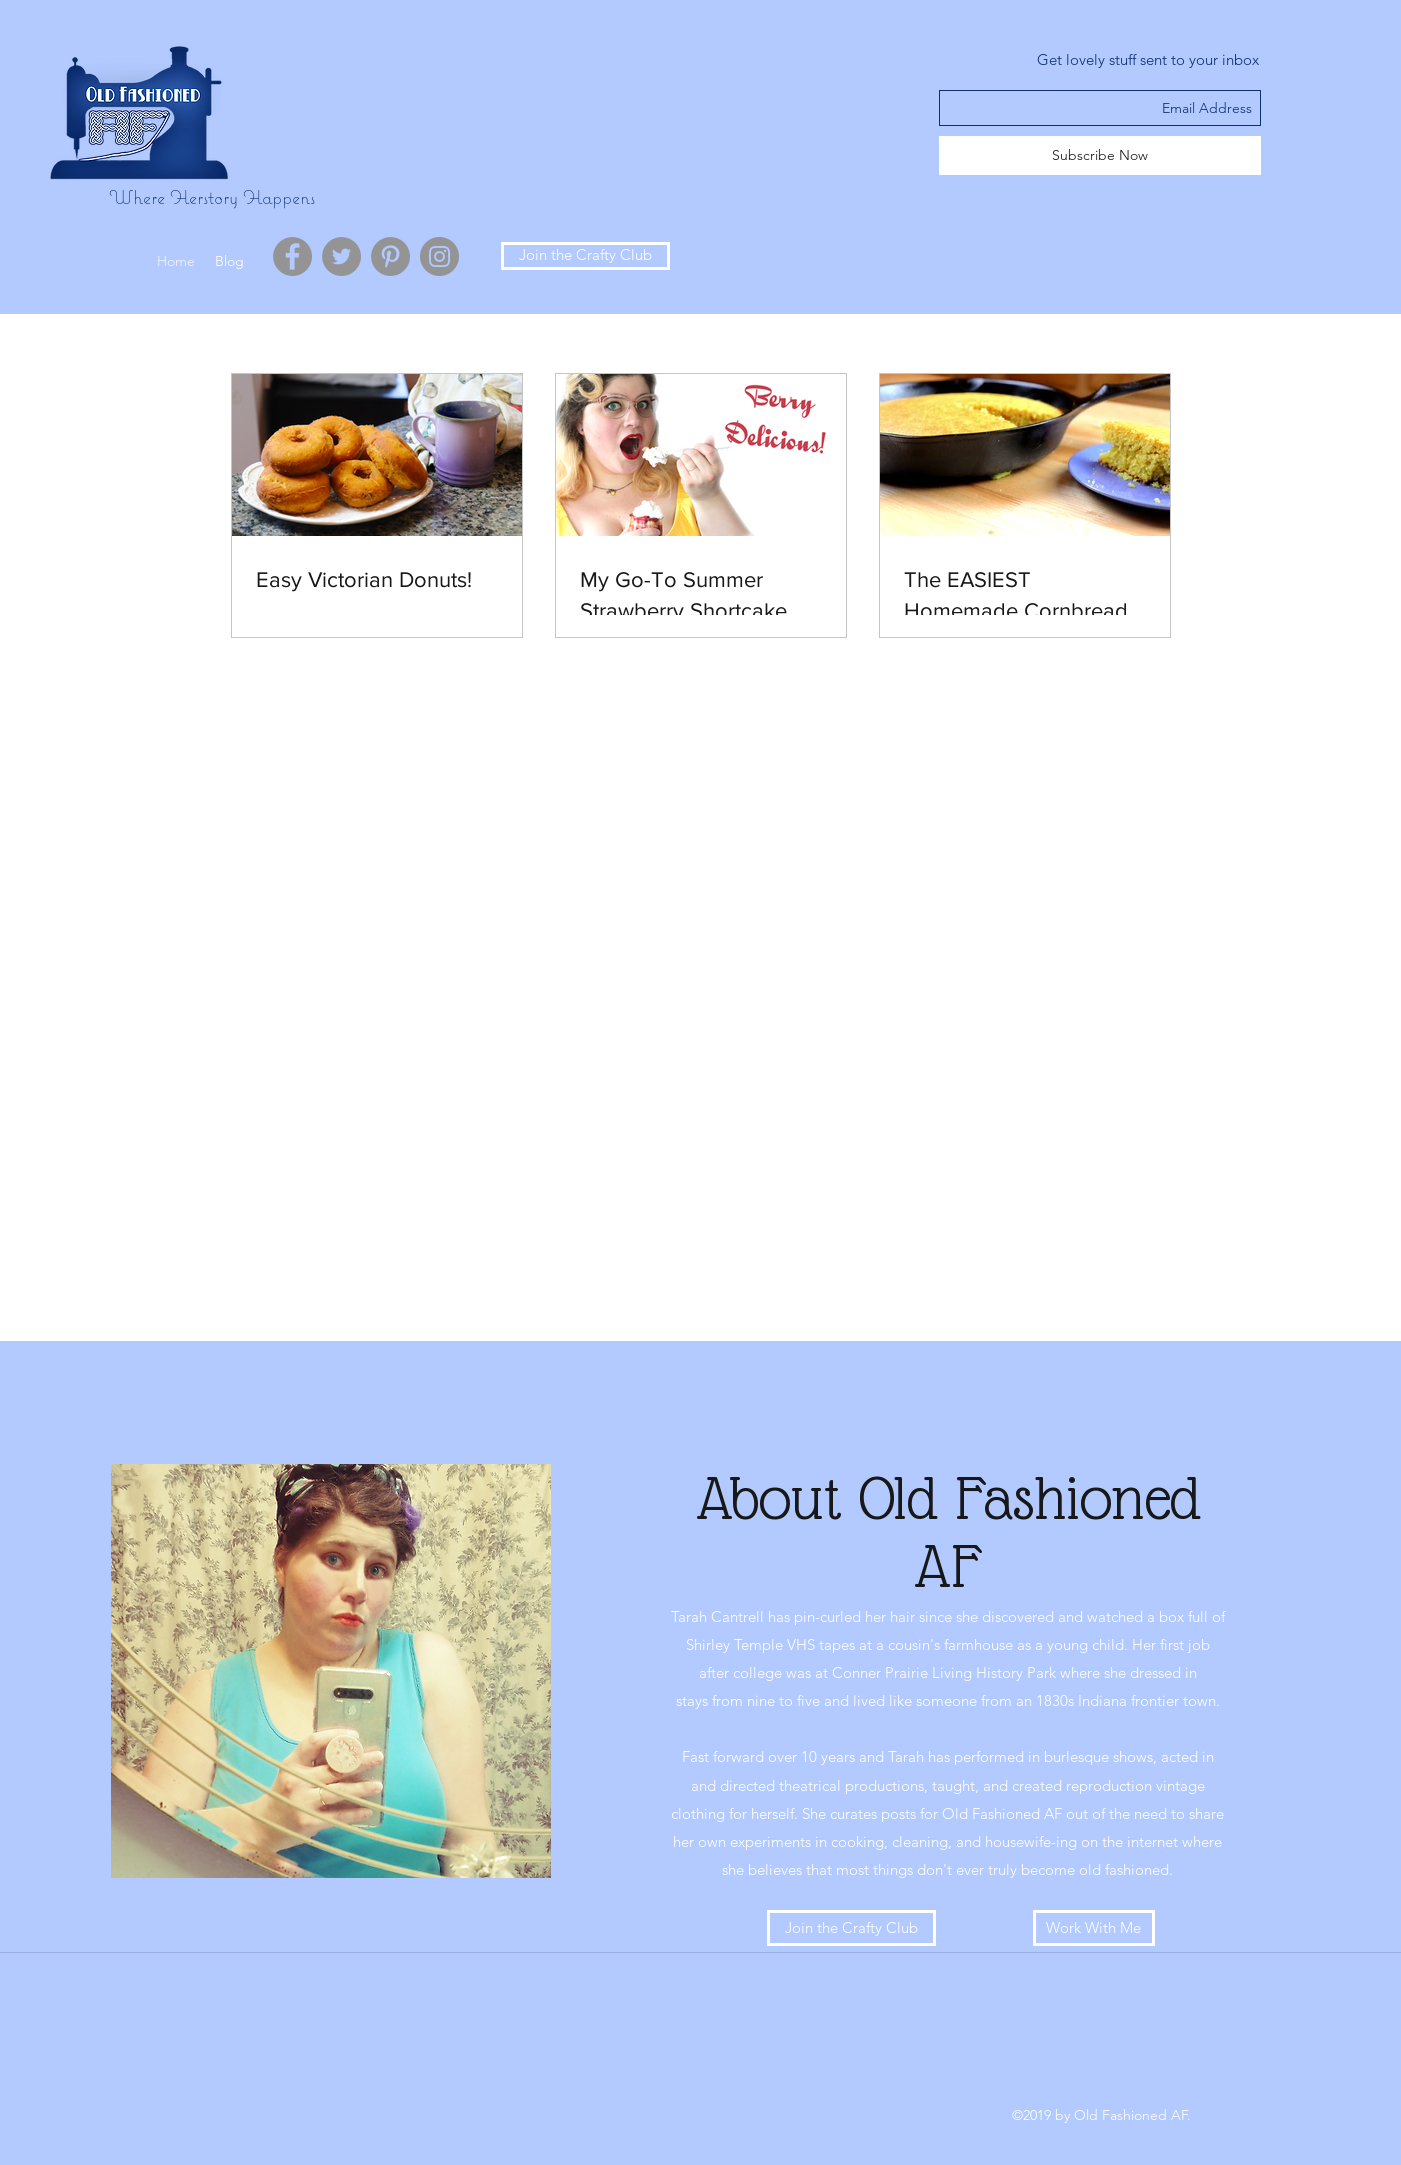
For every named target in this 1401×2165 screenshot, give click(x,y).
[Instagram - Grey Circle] (439, 256)
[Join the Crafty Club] (585, 256)
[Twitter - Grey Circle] (341, 256)
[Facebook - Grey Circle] (292, 256)
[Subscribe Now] (1100, 155)
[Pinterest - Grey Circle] (390, 256)
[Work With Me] (1094, 1928)
